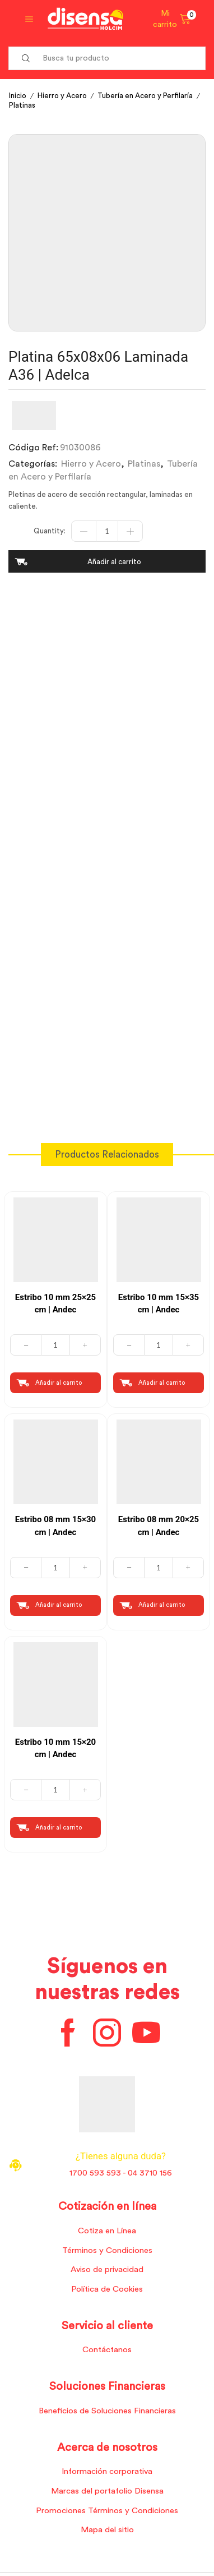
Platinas (22, 105)
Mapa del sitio (107, 2530)
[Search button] (26, 58)
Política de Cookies (107, 2289)
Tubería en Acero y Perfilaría (145, 95)
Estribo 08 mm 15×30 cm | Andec (55, 1525)
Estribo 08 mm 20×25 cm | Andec (158, 1525)
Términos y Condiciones (107, 2250)
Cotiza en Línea (107, 2231)
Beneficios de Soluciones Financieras (107, 2411)
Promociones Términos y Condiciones (107, 2510)
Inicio (17, 95)
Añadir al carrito (114, 561)
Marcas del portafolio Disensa (107, 2491)
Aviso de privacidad (107, 2269)
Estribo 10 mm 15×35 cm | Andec (158, 1303)
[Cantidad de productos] (107, 531)
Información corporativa (107, 2471)
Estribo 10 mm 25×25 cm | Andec (55, 1303)
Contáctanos (107, 2349)
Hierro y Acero (62, 95)
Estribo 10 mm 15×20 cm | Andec (55, 1748)
